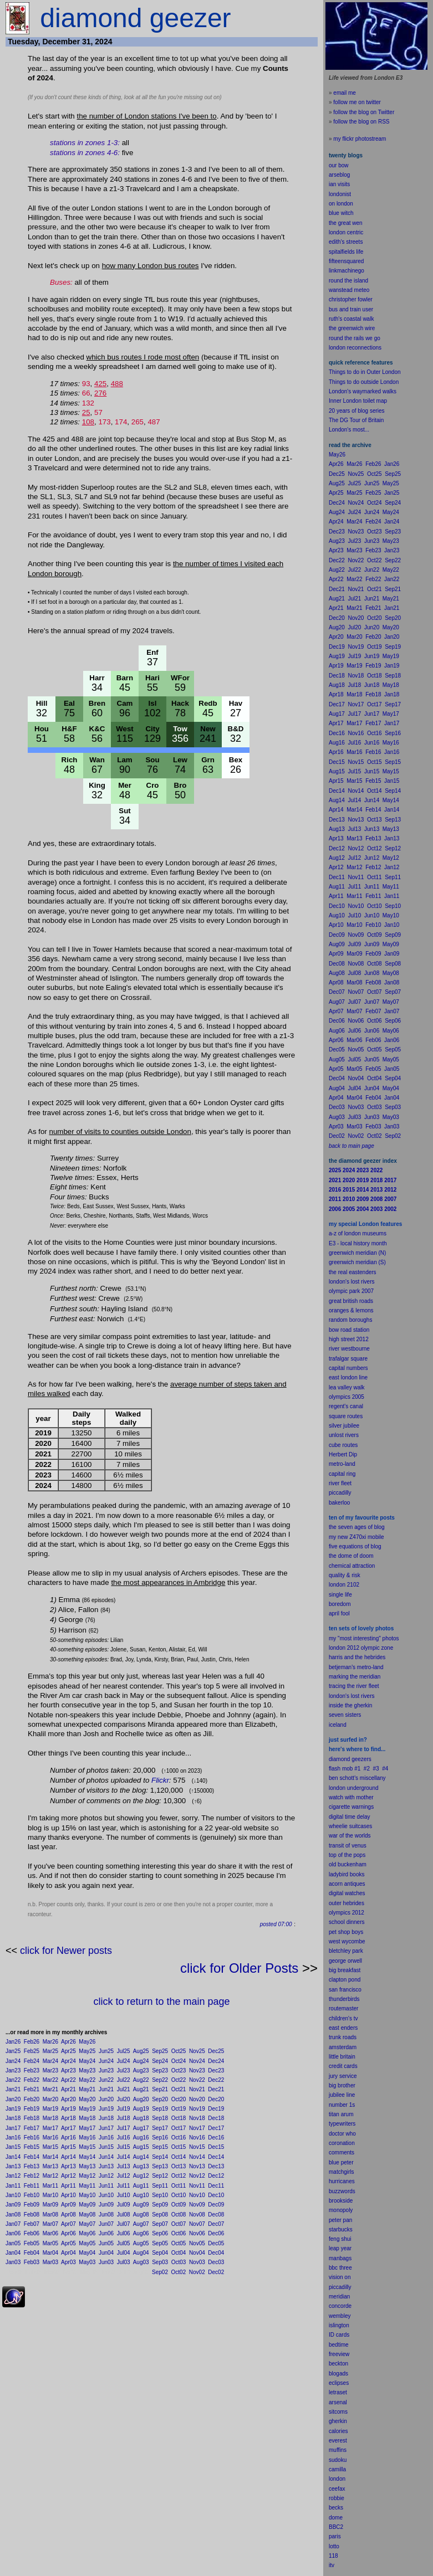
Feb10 (31, 2195)
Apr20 (68, 2099)
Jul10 (123, 2195)
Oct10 (178, 2195)
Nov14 (197, 2157)
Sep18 (160, 2118)
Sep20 (160, 2099)
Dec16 (216, 2137)
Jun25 (106, 2051)
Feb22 (31, 2080)
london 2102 (344, 1585)
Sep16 (160, 2137)
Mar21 (50, 2089)
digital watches (347, 1893)
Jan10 (13, 2195)
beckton (338, 2364)
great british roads (351, 1301)
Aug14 (141, 2157)
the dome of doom (351, 1556)
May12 (87, 2176)
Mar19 (50, 2109)
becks (336, 2508)
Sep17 (160, 2128)
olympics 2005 (346, 1397)
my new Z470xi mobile (356, 1537)
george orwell (345, 1961)
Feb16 (31, 2137)
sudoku (338, 2460)
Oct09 (178, 2205)
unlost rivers (344, 1435)
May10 (87, 2195)
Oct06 (178, 2233)
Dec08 (216, 2214)
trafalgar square (348, 1359)
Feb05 (31, 2243)
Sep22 (160, 2080)
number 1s (342, 2105)
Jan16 (13, 2137)
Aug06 (141, 2233)
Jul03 (123, 2262)
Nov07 (197, 2224)
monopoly (341, 2210)
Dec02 (216, 2272)
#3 (376, 1769)
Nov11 (197, 2186)
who (351, 2134)
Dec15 (216, 2147)
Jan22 (13, 2080)
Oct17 (178, 2128)
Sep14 (160, 2157)
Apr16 (68, 2137)
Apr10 (68, 2195)
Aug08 (141, 2214)
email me (344, 93)
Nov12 (197, 2176)
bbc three (340, 2268)
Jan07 (13, 2224)
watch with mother (351, 1797)
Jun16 (106, 2137)
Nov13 (197, 2166)
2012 (358, 1913)
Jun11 (106, 2186)
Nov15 (197, 2147)
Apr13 (68, 2166)
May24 (87, 2061)
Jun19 (106, 2109)
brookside (341, 2201)
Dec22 (216, 2080)
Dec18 (216, 2118)
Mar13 (50, 2166)
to (337, 2546)
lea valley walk (346, 1387)
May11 (87, 2186)
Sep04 (160, 2253)
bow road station (349, 1330)
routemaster (343, 2008)
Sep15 (160, 2147)
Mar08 (50, 2214)
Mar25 (50, 2051)
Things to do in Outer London (365, 372)
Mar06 (50, 2233)
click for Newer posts (66, 1950)
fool (345, 1613)
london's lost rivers (352, 1282)
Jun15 (106, 2147)
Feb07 (31, 2224)
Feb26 (31, 2042)
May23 (87, 2070)
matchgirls (341, 2172)
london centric (346, 232)
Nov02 (197, 2272)
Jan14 (13, 2157)
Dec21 (216, 2089)
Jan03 (13, 2262)
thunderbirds (344, 1999)
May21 (87, 2089)
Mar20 (50, 2099)
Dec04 (216, 2253)
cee (333, 2489)
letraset (338, 2392)
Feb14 (31, 2157)
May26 (87, 2042)
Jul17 (123, 2128)
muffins (338, 2450)
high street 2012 (349, 1339)
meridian (369, 1677)
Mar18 (50, 2118)
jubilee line (342, 2095)
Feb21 (31, 2089)
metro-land (342, 1464)
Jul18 (123, 2118)
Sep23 (160, 2070)
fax (341, 2489)
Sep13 (160, 2166)
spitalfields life (346, 252)
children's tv (343, 2018)
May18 (87, 2118)
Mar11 (50, 2186)
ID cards (339, 2335)
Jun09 (106, 2205)
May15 (87, 2147)
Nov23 (197, 2070)
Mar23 (50, 2070)
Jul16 (123, 2137)
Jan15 (13, 2147)
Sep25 (160, 2051)
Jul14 (123, 2157)
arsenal (338, 2402)
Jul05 (123, 2243)
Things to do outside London (364, 382)
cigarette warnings (351, 1807)
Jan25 (13, 2051)
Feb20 (31, 2099)
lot (332, 2546)
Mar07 (50, 2224)
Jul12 (123, 2176)
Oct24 (178, 2061)
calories (338, 2431)
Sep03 (160, 2262)
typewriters (342, 2124)
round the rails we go (354, 338)
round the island (348, 281)
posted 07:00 (276, 1924)
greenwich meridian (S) (357, 1262)
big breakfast (344, 1970)
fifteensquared (346, 261)
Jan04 (13, 2253)
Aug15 (141, 2147)
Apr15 (68, 2147)
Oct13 (178, 2166)
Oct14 (178, 2157)
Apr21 (68, 2089)
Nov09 (197, 2205)
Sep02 (160, 2272)
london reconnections (355, 348)
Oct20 (178, 2099)
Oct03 (178, 2262)
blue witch (341, 213)
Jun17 (106, 2128)
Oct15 (178, 2147)
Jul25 (123, 2051)
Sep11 (160, 2186)
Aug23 (141, 2070)
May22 (87, 2080)
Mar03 (50, 2262)
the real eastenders (352, 1272)
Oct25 (178, 2051)
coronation (342, 2143)
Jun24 (106, 2061)
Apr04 (68, 2253)
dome (336, 2518)
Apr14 (68, 2157)
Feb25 (31, 2051)
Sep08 (160, 2214)
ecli (333, 2383)
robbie (336, 2498)
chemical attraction (352, 1566)
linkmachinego (346, 271)
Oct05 (178, 2243)
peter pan (340, 2220)
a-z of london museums (357, 1233)
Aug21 (141, 2089)
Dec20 (216, 2099)
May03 (87, 2262)
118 (333, 2556)
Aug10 (141, 2195)
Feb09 (31, 2205)
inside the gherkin (350, 1705)
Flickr (160, 1780)
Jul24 (123, 2061)
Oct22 (178, 2080)
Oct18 (178, 2118)
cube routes (343, 1445)
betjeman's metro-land (356, 1667)
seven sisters (345, 1715)
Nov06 (197, 2233)
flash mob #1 (344, 1769)
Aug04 (141, 2253)
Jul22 (123, 2080)
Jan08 (13, 2214)
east (334, 2028)
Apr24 (68, 2061)
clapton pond (344, 1980)
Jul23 (123, 2070)
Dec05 (216, 2243)
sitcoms (338, 2412)
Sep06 (160, 2233)
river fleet (340, 1483)
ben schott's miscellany (357, 1778)
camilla (337, 2469)
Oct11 (178, 2186)
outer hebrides (346, 1903)
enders (349, 2028)
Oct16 (178, 2137)
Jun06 (106, 2233)
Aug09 (141, 2205)
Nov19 (197, 2109)
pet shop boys (346, 1932)
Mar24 (50, 2061)
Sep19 (160, 2109)
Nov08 (197, 2214)
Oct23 (178, 2070)
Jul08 (123, 2214)
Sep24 (160, 2061)
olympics (339, 1913)
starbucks (341, 2229)
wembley (339, 2316)
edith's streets (346, 242)
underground (363, 1788)
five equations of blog (355, 1546)
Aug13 (141, 2166)
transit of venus (347, 1846)
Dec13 (216, 2166)
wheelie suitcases (350, 1826)
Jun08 (106, 2214)
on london (341, 204)
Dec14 (216, 2157)
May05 (87, 2243)
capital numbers (348, 1368)
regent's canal (346, 1406)
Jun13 (106, 2166)
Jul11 (123, 2186)
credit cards (343, 2066)
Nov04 (197, 2253)
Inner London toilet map (358, 401)
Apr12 (68, 2176)
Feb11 (31, 2186)
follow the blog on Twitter (363, 112)
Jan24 (13, 2061)
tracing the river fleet (354, 1686)
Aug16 (141, 2137)
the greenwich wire (352, 328)
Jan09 (13, 2205)
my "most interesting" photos (364, 1638)
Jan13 (13, 2166)
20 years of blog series (357, 411)
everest (338, 2441)
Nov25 (197, 2051)
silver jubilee (344, 1426)
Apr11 (68, 2186)
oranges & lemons (351, 1310)
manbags (340, 2258)
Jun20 (106, 2099)
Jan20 (13, 2099)
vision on (339, 2277)
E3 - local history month (358, 1243)
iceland (338, 1725)
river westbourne (349, 1349)
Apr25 (68, 2051)
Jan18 (13, 2118)
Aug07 (141, 2224)
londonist (340, 194)
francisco (350, 1990)
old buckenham (347, 1864)
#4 (385, 1769)
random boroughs (350, 1320)
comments (341, 2152)
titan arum (341, 2114)
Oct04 (178, 2253)
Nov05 (197, 2243)
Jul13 (123, 2166)
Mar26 (50, 2042)
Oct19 (178, 2109)
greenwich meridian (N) (357, 1253)
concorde (340, 2306)
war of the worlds (350, 1836)
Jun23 (106, 2070)
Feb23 (31, 2070)
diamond (339, 1759)
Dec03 (216, 2262)
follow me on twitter (357, 102)
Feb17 (31, 2128)
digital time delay (349, 1817)
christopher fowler (351, 299)
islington (339, 2325)
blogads (338, 2373)
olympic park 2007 (351, 1291)
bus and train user (351, 309)
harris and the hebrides (357, 1657)
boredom (339, 1604)
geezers (361, 1759)
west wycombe (347, 1941)
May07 (87, 2224)
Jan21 (13, 2089)
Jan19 (13, 2109)
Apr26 (68, 2042)
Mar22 (50, 2080)
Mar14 (50, 2157)
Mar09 (50, 2205)
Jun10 (106, 2195)
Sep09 (160, 2205)
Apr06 (68, 2233)
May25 (87, 2051)
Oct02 (178, 2272)
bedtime (339, 2345)
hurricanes (342, 2181)
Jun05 (106, 2243)
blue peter (341, 2162)
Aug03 (141, 2262)
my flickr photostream (359, 139)
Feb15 (31, 2147)
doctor (336, 2134)
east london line (348, 1377)
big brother (342, 2085)
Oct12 (178, 2176)
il (338, 1613)
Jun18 (106, 2118)
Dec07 (216, 2224)
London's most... (349, 430)
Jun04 (106, 2253)
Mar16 (50, 2137)
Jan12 (13, 2176)
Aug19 (141, 2109)
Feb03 (31, 2262)
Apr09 (68, 2205)
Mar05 (50, 2243)
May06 (87, 2233)
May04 (87, 2253)
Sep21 (160, 2089)
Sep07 (160, 2224)
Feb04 (31, 2253)
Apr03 (68, 2262)
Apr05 (68, 2243)
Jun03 (106, 2262)
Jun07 (106, 2224)
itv (331, 2565)
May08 (87, 2214)
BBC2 (336, 2527)
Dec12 (216, 2176)
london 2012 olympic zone (361, 1648)
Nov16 (197, 2137)
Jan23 (13, 2070)
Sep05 (160, 2243)
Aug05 (141, 2243)
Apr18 (68, 2118)
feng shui (340, 2239)
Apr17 (68, 2128)
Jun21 (106, 2089)
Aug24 (141, 2061)
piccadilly (340, 1493)
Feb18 (31, 2118)
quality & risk (344, 1575)
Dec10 (216, 2195)
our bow (339, 165)
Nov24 (197, 2061)
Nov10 (197, 2195)
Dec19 (216, 2109)
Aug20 (141, 2099)
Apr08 (68, 2214)
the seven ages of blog (357, 1527)
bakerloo (339, 1503)
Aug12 (141, 2176)
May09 (87, 2205)
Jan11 (13, 2186)
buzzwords (342, 2191)
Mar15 (50, 2147)
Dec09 (216, 2205)
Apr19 (68, 2109)
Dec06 (216, 2233)
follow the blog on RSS (361, 122)
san (333, 1990)
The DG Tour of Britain (356, 420)
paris (335, 2536)
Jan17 (13, 2128)
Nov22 (197, 2080)
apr (333, 1613)
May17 (87, 2128)
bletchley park (346, 1951)
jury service (343, 2076)
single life (340, 1595)
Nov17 (197, 2128)
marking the (343, 1677)
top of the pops (347, 1855)
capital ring (342, 1474)
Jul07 (123, 2224)
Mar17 (50, 2128)
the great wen (346, 223)
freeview (339, 2354)
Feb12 (31, 2176)
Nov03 (197, 2262)
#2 (367, 1769)
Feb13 (31, 2166)
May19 (87, 2109)
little (334, 2057)
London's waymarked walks (362, 391)
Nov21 (197, 2089)
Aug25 (141, 2051)
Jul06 (123, 2233)
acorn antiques (347, 1884)
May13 (87, 2166)
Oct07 (178, 2224)
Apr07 (68, 2224)
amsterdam (342, 2047)
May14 (87, 2157)
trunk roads (342, 2037)
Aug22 (141, 2080)
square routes (346, 1416)
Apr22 (68, 2080)
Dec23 (216, 2070)
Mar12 (50, 2176)
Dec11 (216, 2186)
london (337, 1788)
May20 (87, 2099)
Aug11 (141, 2186)
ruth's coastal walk (351, 319)
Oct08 (178, 2214)
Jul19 (123, 2109)
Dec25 (216, 2051)
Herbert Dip (343, 1454)
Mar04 (50, 2253)
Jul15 (123, 2147)
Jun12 (106, 2176)
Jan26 (13, 2042)
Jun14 (106, 2157)
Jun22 (106, 2080)
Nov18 (197, 2118)
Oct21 (178, 2089)
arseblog (339, 175)
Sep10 (160, 2195)
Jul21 (123, 2089)
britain (347, 2057)
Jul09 (123, 2205)
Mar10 (50, 2195)
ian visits (339, 184)
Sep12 (160, 2176)
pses (343, 2383)
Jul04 (123, 2253)
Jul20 (123, 2099)
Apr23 (68, 2070)
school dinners (346, 1922)
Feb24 (31, 2061)
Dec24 (216, 2061)
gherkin (338, 2421)
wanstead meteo (349, 290)
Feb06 (31, 2233)
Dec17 (216, 2128)
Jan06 (13, 2233)
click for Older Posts (239, 1968)
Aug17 (141, 2128)
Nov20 (197, 2099)
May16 (87, 2137)
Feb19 (31, 2109)
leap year (340, 2248)
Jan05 (13, 2243)
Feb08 (31, 2214)
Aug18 (141, 2118)
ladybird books (346, 1874)
